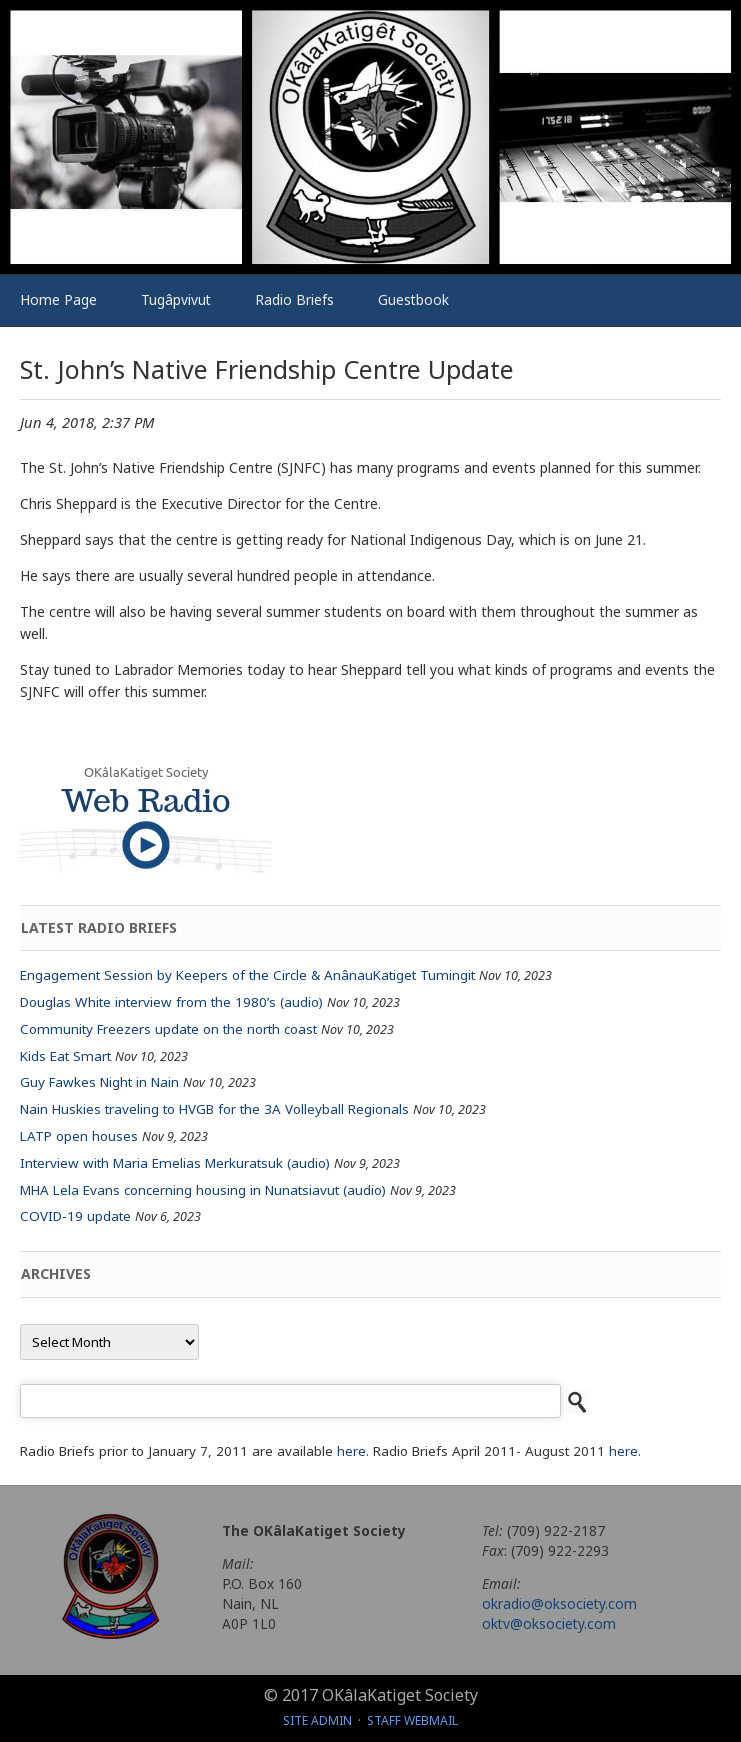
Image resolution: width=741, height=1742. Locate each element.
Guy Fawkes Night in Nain (99, 1082)
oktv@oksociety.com (549, 1623)
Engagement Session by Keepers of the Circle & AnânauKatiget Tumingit (247, 975)
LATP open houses (79, 1136)
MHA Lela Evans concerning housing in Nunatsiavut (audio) (203, 1190)
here (351, 1451)
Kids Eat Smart (65, 1056)
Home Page (58, 299)
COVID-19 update (75, 1216)
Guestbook (413, 299)
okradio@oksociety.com (559, 1603)
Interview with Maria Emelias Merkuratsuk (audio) (175, 1163)
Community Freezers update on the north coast (168, 1029)
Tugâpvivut (176, 299)
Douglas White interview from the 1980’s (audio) (171, 1002)
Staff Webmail (412, 1720)
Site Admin (317, 1720)
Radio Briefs (294, 299)
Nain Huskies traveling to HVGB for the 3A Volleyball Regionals (214, 1109)
